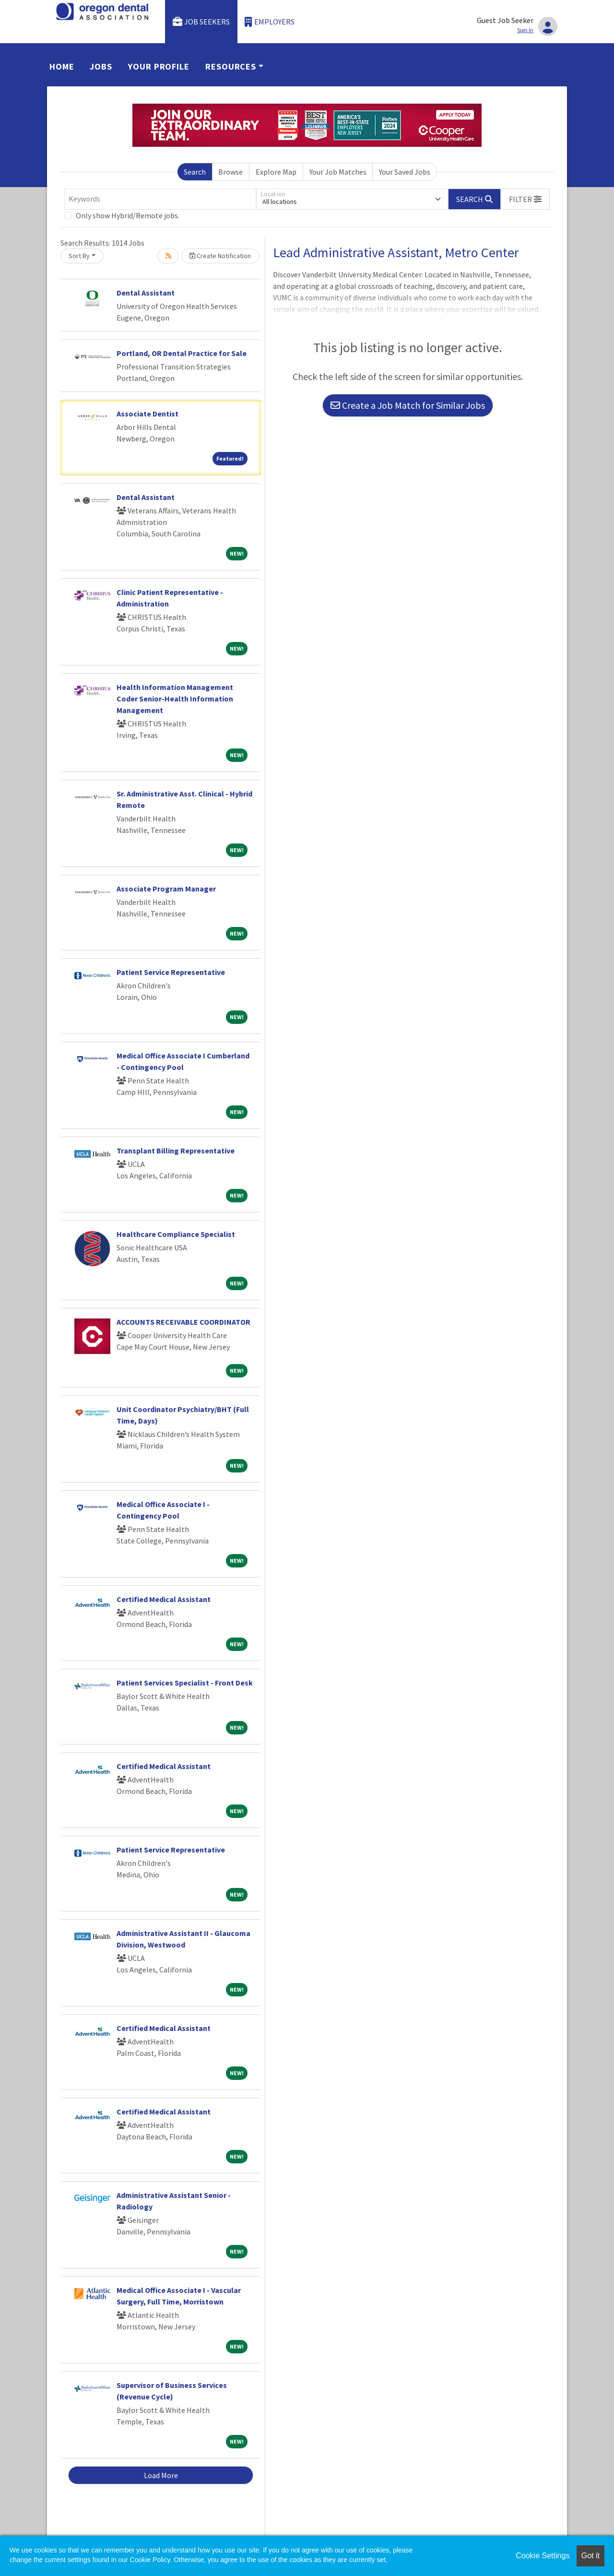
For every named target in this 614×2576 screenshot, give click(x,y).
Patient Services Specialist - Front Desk (185, 1682)
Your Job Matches (337, 172)
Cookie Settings (542, 2556)
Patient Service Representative (171, 972)
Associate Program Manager (166, 888)
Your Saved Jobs (404, 172)
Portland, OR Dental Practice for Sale (182, 353)
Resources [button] (230, 66)
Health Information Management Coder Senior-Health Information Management (175, 698)
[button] (525, 199)
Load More (161, 2475)
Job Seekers (201, 22)
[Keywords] (160, 199)
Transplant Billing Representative (176, 1150)
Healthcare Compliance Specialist (176, 1234)
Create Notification (220, 255)
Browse (230, 172)
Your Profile (158, 66)
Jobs (101, 66)
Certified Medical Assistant (164, 1599)
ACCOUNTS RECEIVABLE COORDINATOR (183, 1322)
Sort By (79, 255)
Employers (270, 22)
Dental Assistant (146, 292)
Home (61, 66)
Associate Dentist (147, 413)
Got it (590, 2556)
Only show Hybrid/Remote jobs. (127, 215)
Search (195, 172)
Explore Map (276, 172)
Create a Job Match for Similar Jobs (408, 405)
